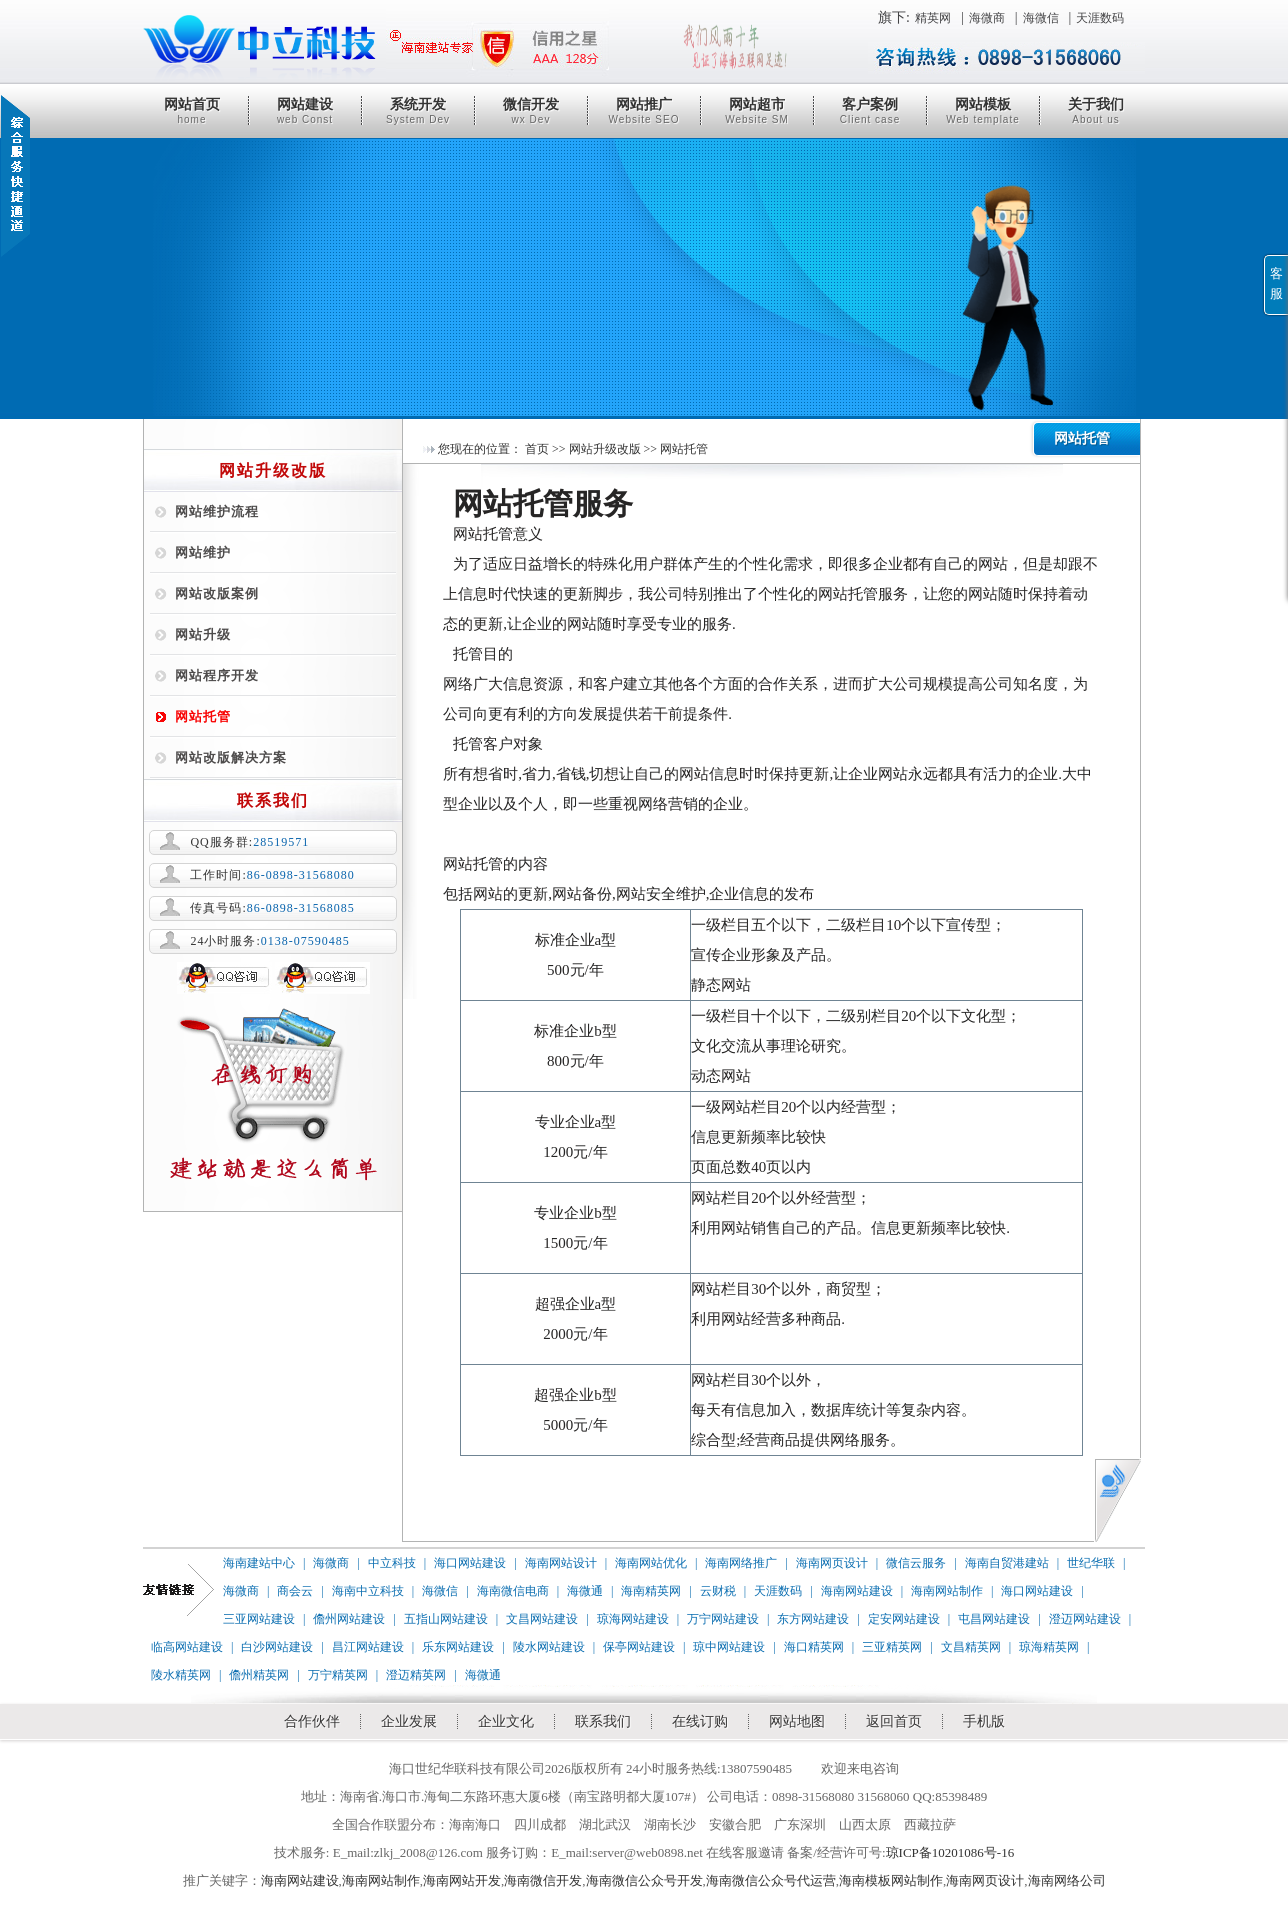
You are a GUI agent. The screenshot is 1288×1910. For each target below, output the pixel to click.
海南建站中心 (259, 1563)
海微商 (987, 18)
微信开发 (531, 111)
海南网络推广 (741, 1563)
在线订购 (700, 1721)
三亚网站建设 (259, 1619)
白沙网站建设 (277, 1647)
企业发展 (409, 1721)
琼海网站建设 (633, 1619)
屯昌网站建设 (994, 1619)
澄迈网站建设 (1085, 1619)
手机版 (984, 1721)
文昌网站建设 (542, 1619)
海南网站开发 (462, 1880)
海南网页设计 (832, 1563)
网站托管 (203, 716)
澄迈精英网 (416, 1675)
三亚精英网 (892, 1647)
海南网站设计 (561, 1563)
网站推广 (644, 111)
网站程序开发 (217, 675)
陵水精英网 (181, 1675)
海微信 (1041, 18)
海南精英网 (651, 1591)
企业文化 (506, 1721)
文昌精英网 (971, 1647)
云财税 (718, 1591)
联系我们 (603, 1721)
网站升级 (203, 634)
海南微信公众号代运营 (771, 1880)
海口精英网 (814, 1647)
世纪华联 (1091, 1563)
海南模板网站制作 (891, 1880)
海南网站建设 (857, 1591)
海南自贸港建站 (1007, 1563)
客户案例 (870, 111)
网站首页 (192, 111)
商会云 (295, 1591)
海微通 (585, 1591)
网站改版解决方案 (231, 757)
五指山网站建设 (446, 1619)
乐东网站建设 (458, 1647)
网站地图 (797, 1721)
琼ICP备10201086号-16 (950, 1852)
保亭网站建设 (639, 1647)
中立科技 (392, 1563)
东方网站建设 (813, 1619)
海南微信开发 (543, 1880)
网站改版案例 (217, 593)
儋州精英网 (259, 1675)
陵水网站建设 (549, 1647)
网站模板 (983, 111)
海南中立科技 (368, 1591)
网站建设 (305, 111)
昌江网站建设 (368, 1647)
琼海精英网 (1049, 1647)
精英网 (933, 18)
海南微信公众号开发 (644, 1880)
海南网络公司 (1067, 1880)
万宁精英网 (338, 1675)
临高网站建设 (187, 1647)
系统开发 (418, 111)
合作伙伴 (312, 1721)
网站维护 (203, 552)
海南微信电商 (513, 1591)
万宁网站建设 (723, 1619)
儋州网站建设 (349, 1619)
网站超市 (757, 111)
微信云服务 (916, 1563)
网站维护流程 (217, 511)
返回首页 (894, 1721)
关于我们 (1096, 111)
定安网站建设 (904, 1619)
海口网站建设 (470, 1563)
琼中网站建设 (729, 1647)
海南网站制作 (947, 1591)
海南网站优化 (651, 1563)
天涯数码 (1100, 18)
